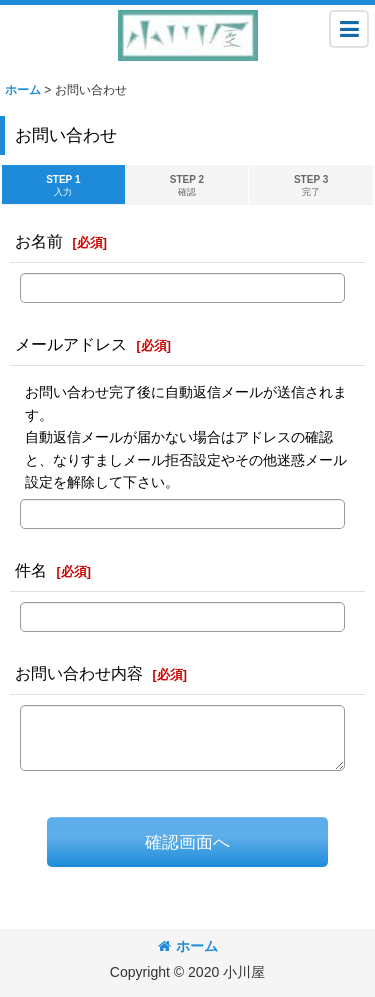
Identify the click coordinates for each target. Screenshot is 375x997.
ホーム (188, 946)
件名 (31, 570)
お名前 (39, 241)
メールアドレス (71, 344)
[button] (349, 29)
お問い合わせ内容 (79, 673)
